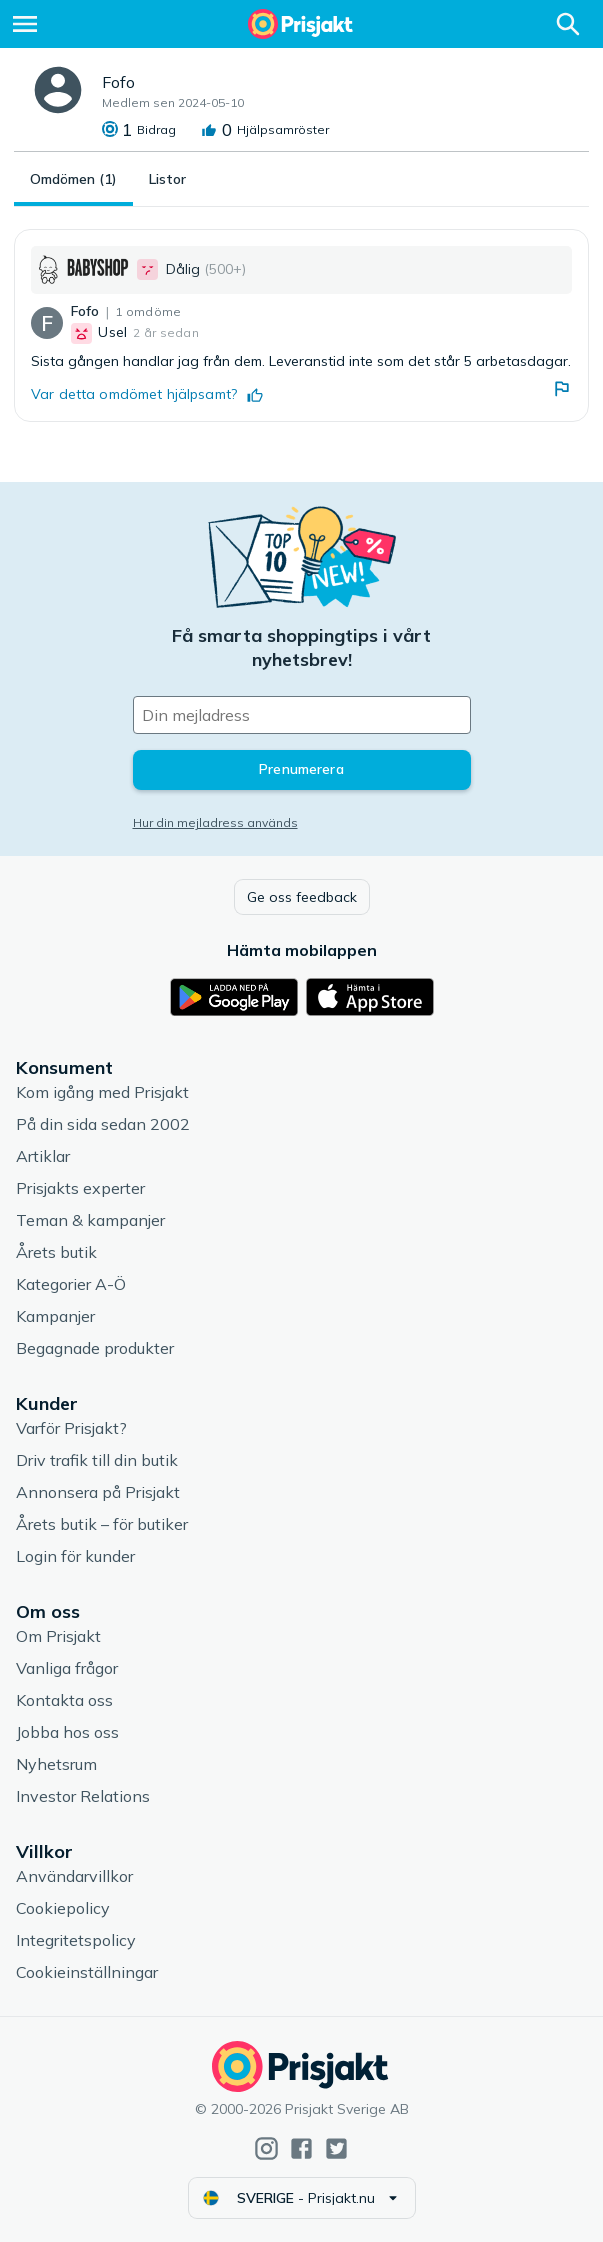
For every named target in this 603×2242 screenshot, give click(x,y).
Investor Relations (83, 1796)
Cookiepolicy (63, 1908)
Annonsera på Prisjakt (98, 1492)
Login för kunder (75, 1556)
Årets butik (56, 1252)
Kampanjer (55, 1316)
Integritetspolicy (76, 1940)
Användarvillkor (74, 1876)
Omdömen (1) (73, 179)
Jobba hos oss (67, 1732)
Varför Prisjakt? (71, 1428)
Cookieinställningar (87, 1972)
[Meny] (25, 24)
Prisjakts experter (80, 1188)
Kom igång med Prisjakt (102, 1092)
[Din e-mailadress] (302, 715)
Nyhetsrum (56, 1764)
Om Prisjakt (58, 1636)
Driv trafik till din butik (97, 1460)
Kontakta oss (64, 1700)
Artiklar (43, 1156)
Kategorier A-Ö (71, 1284)
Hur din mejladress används (215, 822)
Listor (167, 179)
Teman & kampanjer (90, 1220)
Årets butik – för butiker (102, 1524)
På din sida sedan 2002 (103, 1124)
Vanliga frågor (67, 1668)
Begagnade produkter (95, 1348)
